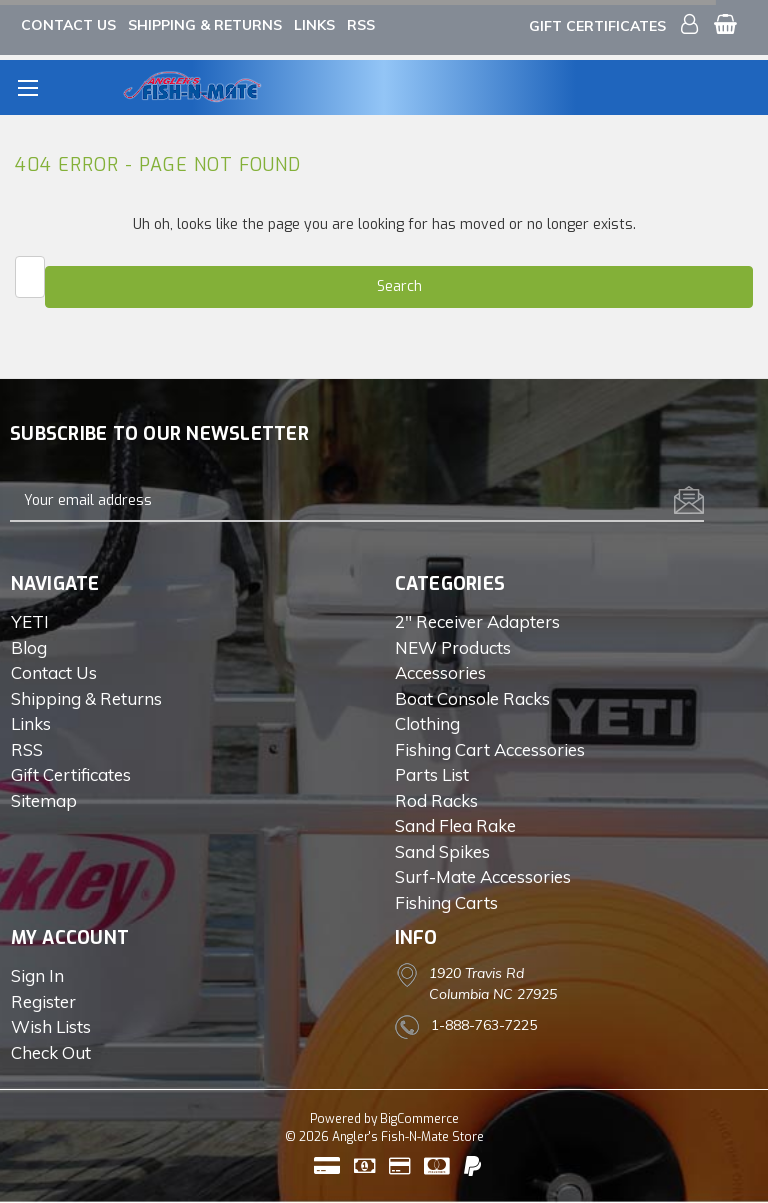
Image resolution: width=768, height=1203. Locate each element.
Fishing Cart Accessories (490, 749)
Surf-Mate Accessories (483, 876)
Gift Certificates (597, 26)
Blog (29, 647)
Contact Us (68, 25)
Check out (51, 1052)
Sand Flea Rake (455, 825)
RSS (361, 25)
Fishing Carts (446, 902)
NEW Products (453, 647)
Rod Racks (436, 800)
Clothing (427, 723)
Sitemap (44, 800)
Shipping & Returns (205, 25)
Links (314, 25)
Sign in (37, 975)
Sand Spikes (442, 851)
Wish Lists (51, 1026)
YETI (30, 621)
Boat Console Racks (472, 698)
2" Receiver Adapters (477, 621)
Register (43, 1001)
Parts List (432, 774)
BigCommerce (419, 1119)
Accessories (440, 672)
